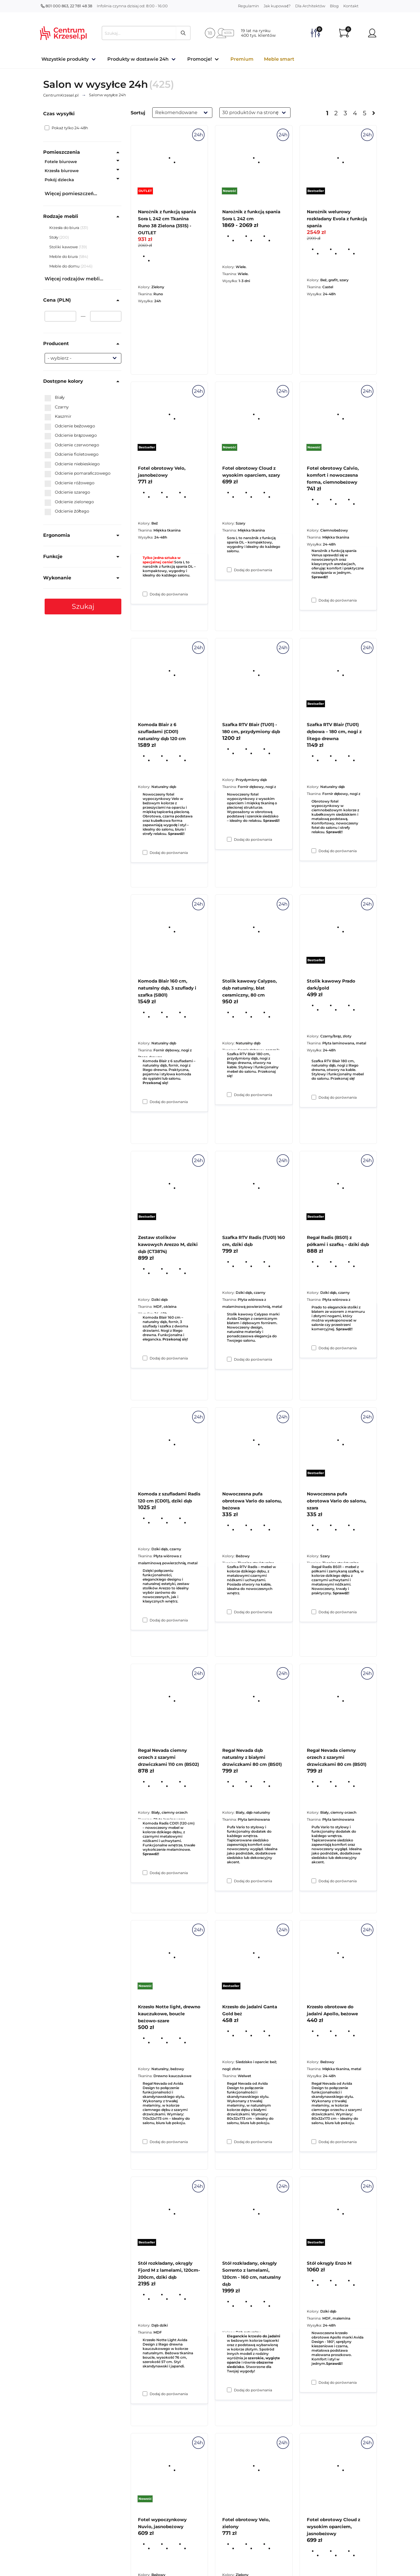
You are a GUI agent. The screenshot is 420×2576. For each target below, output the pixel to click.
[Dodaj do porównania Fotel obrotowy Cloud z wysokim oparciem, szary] (229, 839)
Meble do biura (64, 256)
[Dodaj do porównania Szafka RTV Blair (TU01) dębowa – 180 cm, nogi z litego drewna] (314, 1097)
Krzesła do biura (64, 227)
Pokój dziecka (59, 179)
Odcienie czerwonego (72, 445)
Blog (334, 6)
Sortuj (138, 113)
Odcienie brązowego (71, 435)
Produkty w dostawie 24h (138, 59)
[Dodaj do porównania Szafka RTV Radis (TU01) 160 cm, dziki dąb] (229, 1611)
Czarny (57, 407)
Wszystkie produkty (65, 59)
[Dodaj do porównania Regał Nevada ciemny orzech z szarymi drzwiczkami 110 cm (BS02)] (145, 2141)
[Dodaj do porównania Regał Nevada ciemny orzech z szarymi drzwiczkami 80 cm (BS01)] (314, 2141)
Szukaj (83, 606)
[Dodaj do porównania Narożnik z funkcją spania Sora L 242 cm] (229, 569)
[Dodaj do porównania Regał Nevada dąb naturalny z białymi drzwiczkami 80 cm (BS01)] (229, 2141)
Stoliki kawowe (64, 246)
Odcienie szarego (67, 492)
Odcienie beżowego (70, 426)
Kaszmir (58, 416)
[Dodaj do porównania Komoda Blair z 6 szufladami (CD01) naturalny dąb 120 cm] (145, 1101)
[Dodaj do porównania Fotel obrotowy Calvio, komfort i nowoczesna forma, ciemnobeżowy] (314, 850)
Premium (241, 59)
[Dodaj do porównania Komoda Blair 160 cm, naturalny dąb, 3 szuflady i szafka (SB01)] (145, 1358)
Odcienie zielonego (69, 502)
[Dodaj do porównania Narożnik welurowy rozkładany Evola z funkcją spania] (314, 600)
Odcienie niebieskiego (72, 464)
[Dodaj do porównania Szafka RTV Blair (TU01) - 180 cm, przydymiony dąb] (229, 1094)
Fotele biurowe (61, 161)
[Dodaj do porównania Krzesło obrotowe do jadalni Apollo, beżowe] (314, 2382)
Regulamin (248, 6)
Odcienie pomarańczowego (78, 473)
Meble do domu (64, 266)
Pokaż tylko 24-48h (66, 127)
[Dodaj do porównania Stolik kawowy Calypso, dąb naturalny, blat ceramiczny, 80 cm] (229, 1359)
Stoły (54, 237)
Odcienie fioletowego (72, 454)
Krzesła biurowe (62, 170)
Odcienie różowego (69, 483)
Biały (55, 397)
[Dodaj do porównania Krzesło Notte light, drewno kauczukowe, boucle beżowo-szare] (145, 2393)
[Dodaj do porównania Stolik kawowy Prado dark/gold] (314, 1347)
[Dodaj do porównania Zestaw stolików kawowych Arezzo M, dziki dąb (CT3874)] (145, 1620)
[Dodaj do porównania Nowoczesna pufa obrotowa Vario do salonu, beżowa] (229, 1880)
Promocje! (199, 59)
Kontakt (350, 6)
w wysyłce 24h (107, 95)
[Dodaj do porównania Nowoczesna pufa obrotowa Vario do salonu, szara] (314, 1880)
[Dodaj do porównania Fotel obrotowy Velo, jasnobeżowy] (145, 852)
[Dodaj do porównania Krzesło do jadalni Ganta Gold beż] (229, 2390)
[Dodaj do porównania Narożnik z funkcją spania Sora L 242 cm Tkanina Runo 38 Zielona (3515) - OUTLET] (145, 594)
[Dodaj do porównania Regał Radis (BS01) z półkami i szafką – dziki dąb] (314, 1611)
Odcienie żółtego (67, 511)
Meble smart (279, 59)
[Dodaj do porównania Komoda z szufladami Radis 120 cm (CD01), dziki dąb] (145, 1872)
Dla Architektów (310, 6)
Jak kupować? (277, 6)
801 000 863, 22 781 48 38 (66, 6)
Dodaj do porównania (169, 594)
